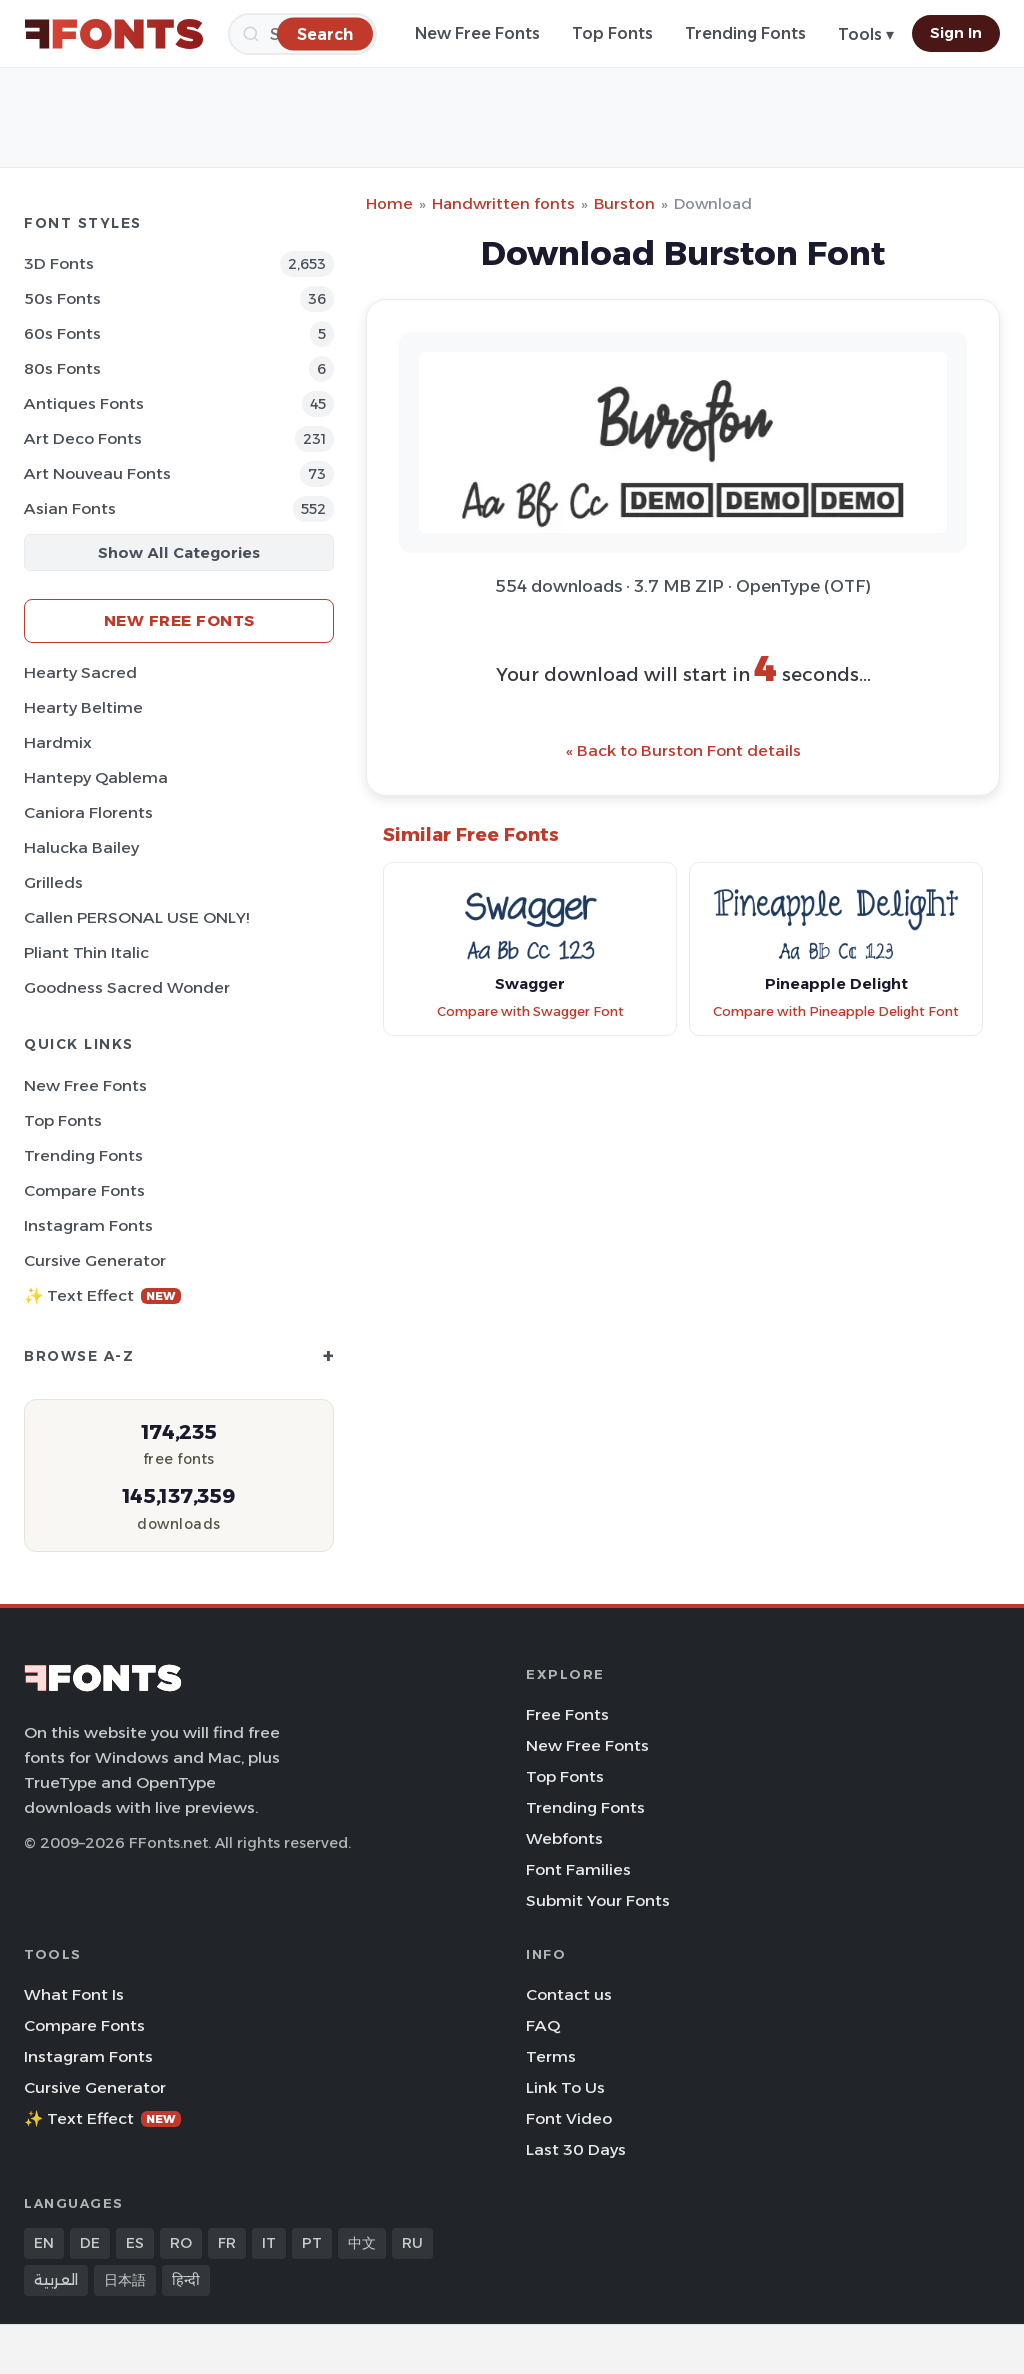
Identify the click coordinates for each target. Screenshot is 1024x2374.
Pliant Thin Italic (86, 952)
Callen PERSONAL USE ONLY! (136, 917)
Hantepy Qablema (96, 777)
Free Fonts (567, 1714)
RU (412, 2243)
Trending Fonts (745, 33)
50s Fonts (62, 298)
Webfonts (564, 1838)
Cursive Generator (95, 1260)
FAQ (543, 2025)
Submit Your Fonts (598, 1900)
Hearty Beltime (83, 707)
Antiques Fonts (84, 403)
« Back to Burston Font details (683, 750)
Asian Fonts (70, 508)
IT (269, 2243)
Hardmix (58, 742)
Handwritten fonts (503, 203)
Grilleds (53, 882)
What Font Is (74, 1994)
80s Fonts (62, 368)
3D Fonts (59, 263)
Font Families (578, 1869)
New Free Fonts (477, 33)
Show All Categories (179, 552)
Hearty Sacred (80, 672)
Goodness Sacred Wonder (127, 987)
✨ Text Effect (102, 1295)
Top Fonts (612, 33)
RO (181, 2243)
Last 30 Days (576, 2149)
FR (227, 2243)
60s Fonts (62, 333)
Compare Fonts (84, 1190)
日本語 (125, 2280)
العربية (56, 2280)
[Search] (325, 33)
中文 (362, 2243)
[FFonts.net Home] (114, 34)
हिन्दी (186, 2280)
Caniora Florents (88, 812)
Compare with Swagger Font (530, 1011)
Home (389, 203)
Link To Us (565, 2087)
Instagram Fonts (88, 1225)
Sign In (956, 33)
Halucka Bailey (81, 847)
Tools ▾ (866, 34)
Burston (624, 203)
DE (90, 2243)
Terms (551, 2056)
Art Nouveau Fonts (97, 473)
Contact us (569, 1994)
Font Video (569, 2118)
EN (44, 2243)
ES (135, 2243)
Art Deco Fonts (83, 438)
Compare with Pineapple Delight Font (836, 1011)
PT (312, 2243)
